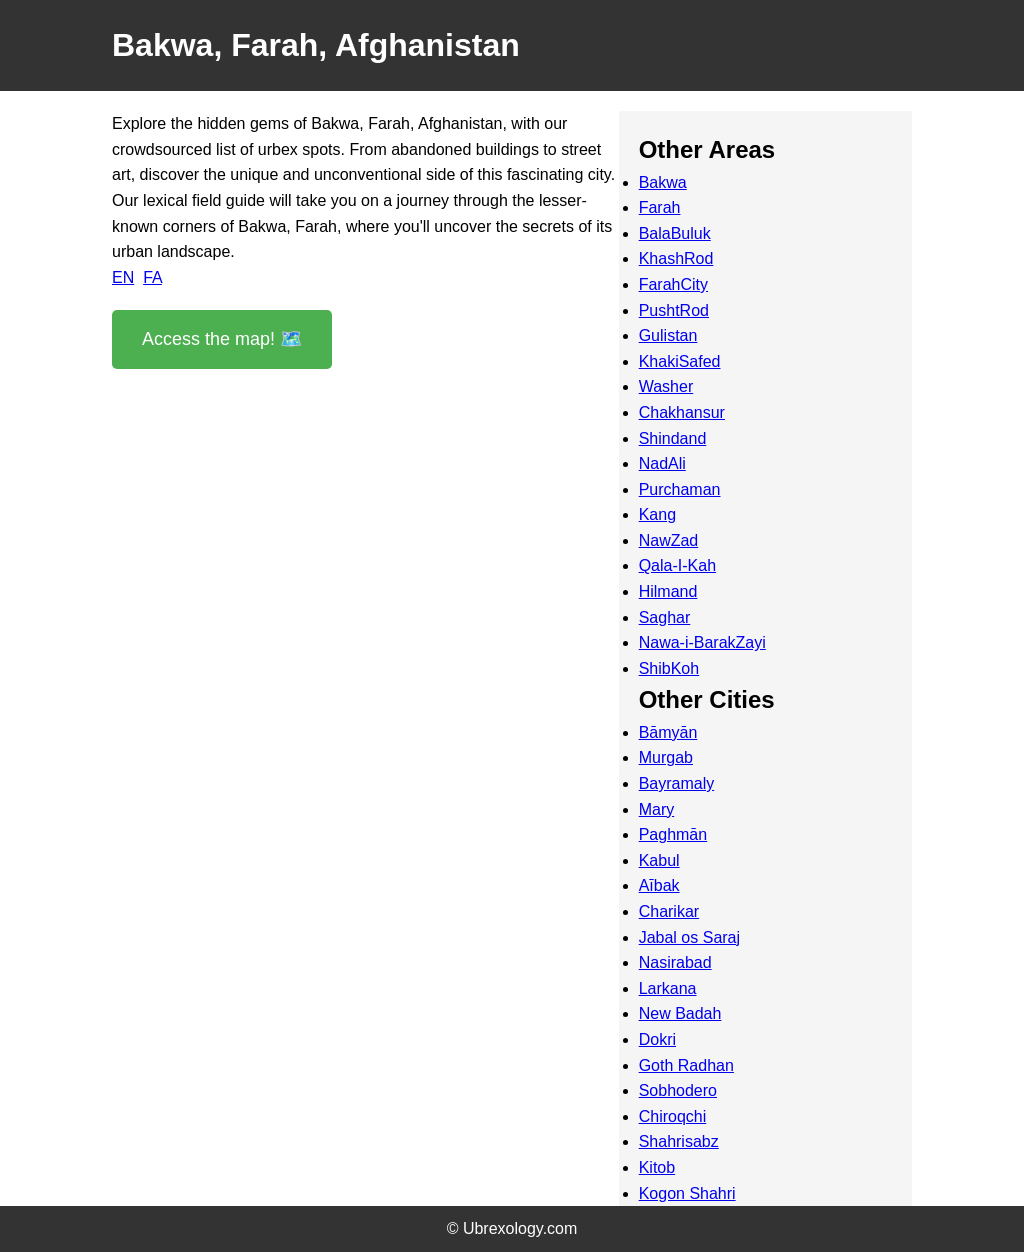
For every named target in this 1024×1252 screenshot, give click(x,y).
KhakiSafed (680, 361)
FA (152, 277)
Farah (660, 207)
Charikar (669, 911)
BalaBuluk (675, 233)
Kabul (659, 860)
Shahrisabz (679, 1141)
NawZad (669, 540)
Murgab (666, 757)
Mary (657, 809)
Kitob (657, 1167)
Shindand (673, 438)
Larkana (668, 988)
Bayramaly (677, 783)
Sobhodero (678, 1090)
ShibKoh (669, 668)
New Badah (680, 1013)
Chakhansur (682, 412)
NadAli (662, 463)
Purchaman (680, 489)
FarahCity (673, 284)
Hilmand (668, 591)
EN (123, 277)
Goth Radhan (686, 1065)
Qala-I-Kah (677, 565)
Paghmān (673, 834)
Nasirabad (675, 962)
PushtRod (674, 310)
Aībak (659, 885)
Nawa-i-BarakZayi (702, 642)
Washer (666, 386)
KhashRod (676, 258)
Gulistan (668, 335)
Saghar (665, 617)
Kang (657, 514)
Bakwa (663, 182)
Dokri (657, 1039)
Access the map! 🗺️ (222, 339)
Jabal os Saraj (689, 937)
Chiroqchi (673, 1116)
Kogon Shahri (687, 1193)
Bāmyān (668, 732)
